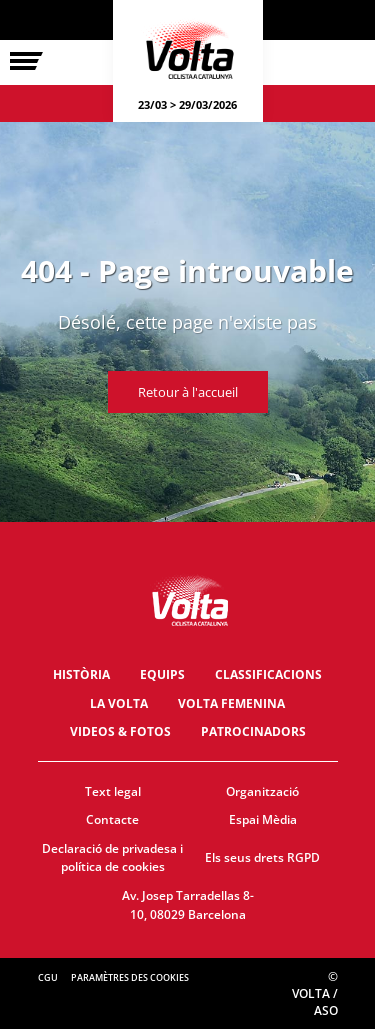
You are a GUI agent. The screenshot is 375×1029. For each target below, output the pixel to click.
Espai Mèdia (263, 819)
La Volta (119, 703)
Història (81, 674)
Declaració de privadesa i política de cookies (112, 858)
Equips (162, 674)
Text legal (113, 791)
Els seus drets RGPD (262, 857)
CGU (48, 977)
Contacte (112, 819)
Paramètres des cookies (130, 977)
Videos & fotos (120, 731)
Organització (262, 791)
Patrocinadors (253, 731)
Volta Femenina (231, 703)
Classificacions (268, 674)
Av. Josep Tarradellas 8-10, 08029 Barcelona (188, 905)
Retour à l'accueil (188, 392)
